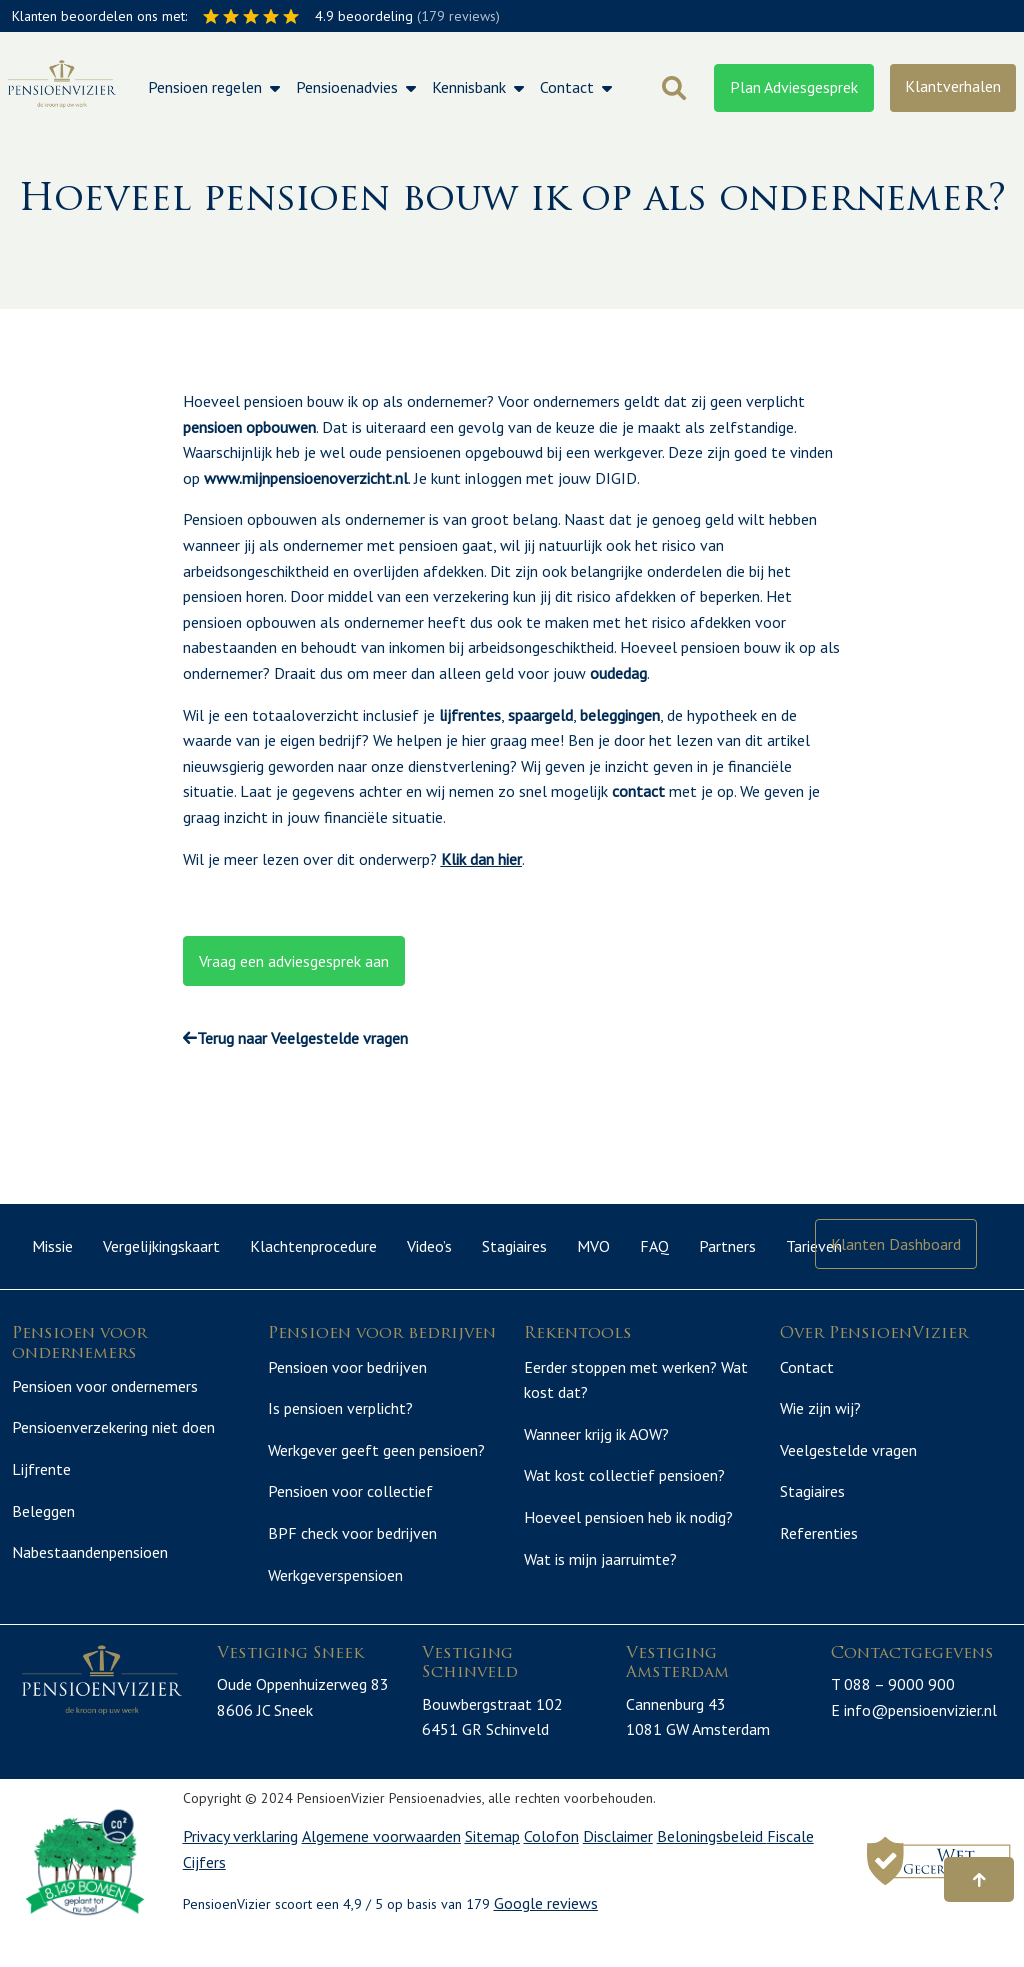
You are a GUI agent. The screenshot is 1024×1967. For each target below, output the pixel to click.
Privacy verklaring (240, 1860)
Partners (727, 1246)
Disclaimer (618, 1860)
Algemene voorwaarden (381, 1860)
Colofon (551, 1860)
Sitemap (492, 1860)
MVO (593, 1246)
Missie (52, 1246)
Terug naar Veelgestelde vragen (295, 1038)
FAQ (654, 1246)
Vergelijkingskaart (161, 1246)
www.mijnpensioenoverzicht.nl (306, 478)
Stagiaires (514, 1246)
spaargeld (540, 715)
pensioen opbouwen (249, 427)
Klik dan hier (481, 859)
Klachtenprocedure (313, 1246)
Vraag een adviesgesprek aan (294, 961)
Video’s (429, 1246)
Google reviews (546, 1927)
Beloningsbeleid (712, 1860)
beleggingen (620, 715)
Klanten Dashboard (896, 1244)
